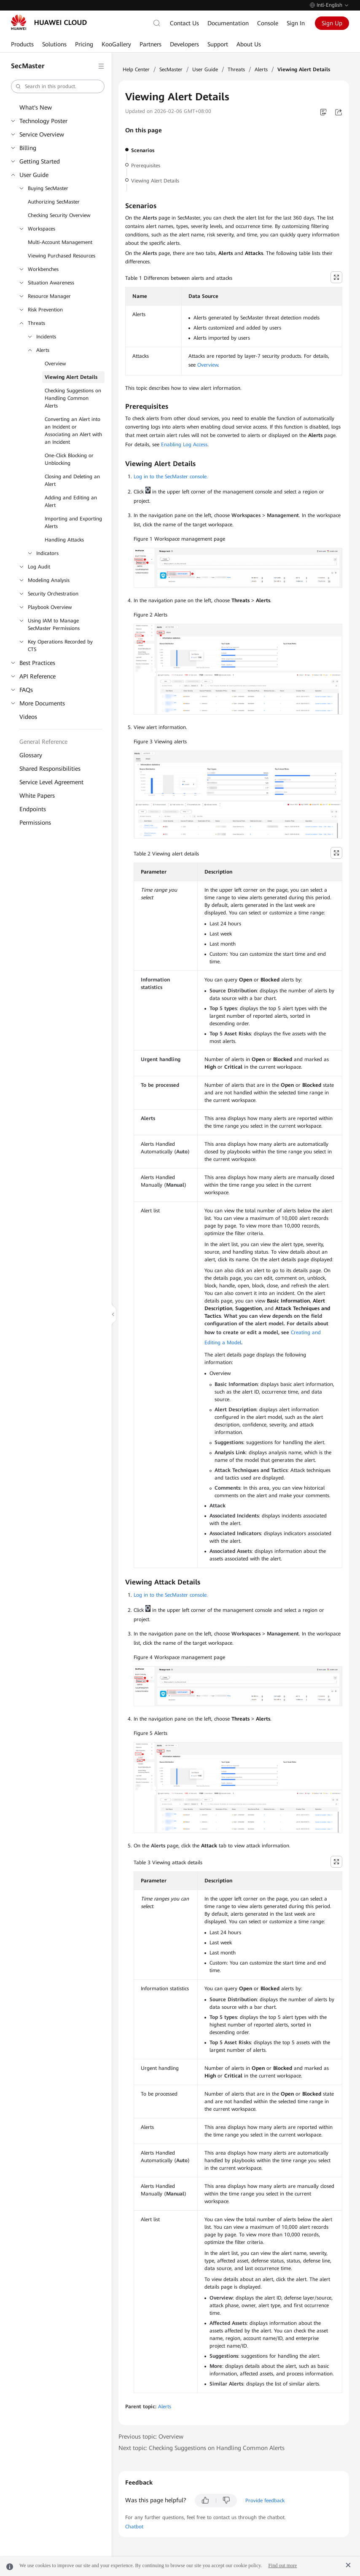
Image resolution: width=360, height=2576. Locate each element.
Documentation (228, 23)
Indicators (47, 553)
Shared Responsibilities (50, 768)
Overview (55, 364)
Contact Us (184, 23)
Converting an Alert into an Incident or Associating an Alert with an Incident (73, 430)
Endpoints (32, 809)
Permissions (35, 822)
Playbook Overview (50, 607)
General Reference (43, 741)
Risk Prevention (45, 310)
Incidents (46, 337)
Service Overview (41, 134)
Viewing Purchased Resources (61, 256)
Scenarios (142, 150)
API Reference (37, 676)
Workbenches (43, 269)
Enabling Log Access (184, 445)
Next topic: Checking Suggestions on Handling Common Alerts (201, 2448)
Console (267, 23)
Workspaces (41, 229)
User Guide (33, 175)
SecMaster (171, 69)
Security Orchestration (53, 594)
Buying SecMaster (48, 188)
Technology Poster (43, 121)
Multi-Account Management (60, 242)
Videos (28, 716)
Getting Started (39, 161)
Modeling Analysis (49, 580)
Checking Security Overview (59, 215)
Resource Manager (49, 296)
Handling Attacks (64, 540)
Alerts (42, 350)
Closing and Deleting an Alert (72, 480)
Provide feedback (265, 2501)
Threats (36, 323)
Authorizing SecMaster (54, 202)
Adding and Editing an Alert (71, 501)
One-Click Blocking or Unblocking (69, 459)
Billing (27, 148)
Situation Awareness (51, 283)
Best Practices (37, 662)
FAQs (26, 689)
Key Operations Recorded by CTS (60, 645)
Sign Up (332, 23)
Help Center (136, 69)
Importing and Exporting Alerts (73, 522)
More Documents (42, 703)
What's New (35, 107)
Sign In (296, 23)
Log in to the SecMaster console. (171, 477)
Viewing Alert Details (71, 377)
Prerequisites (145, 166)
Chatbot (134, 2527)
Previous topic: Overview (150, 2436)
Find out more (282, 2565)
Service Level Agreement (51, 782)
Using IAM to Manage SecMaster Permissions (54, 624)
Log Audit (39, 567)
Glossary (30, 755)
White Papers (37, 795)
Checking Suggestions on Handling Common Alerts (73, 398)
